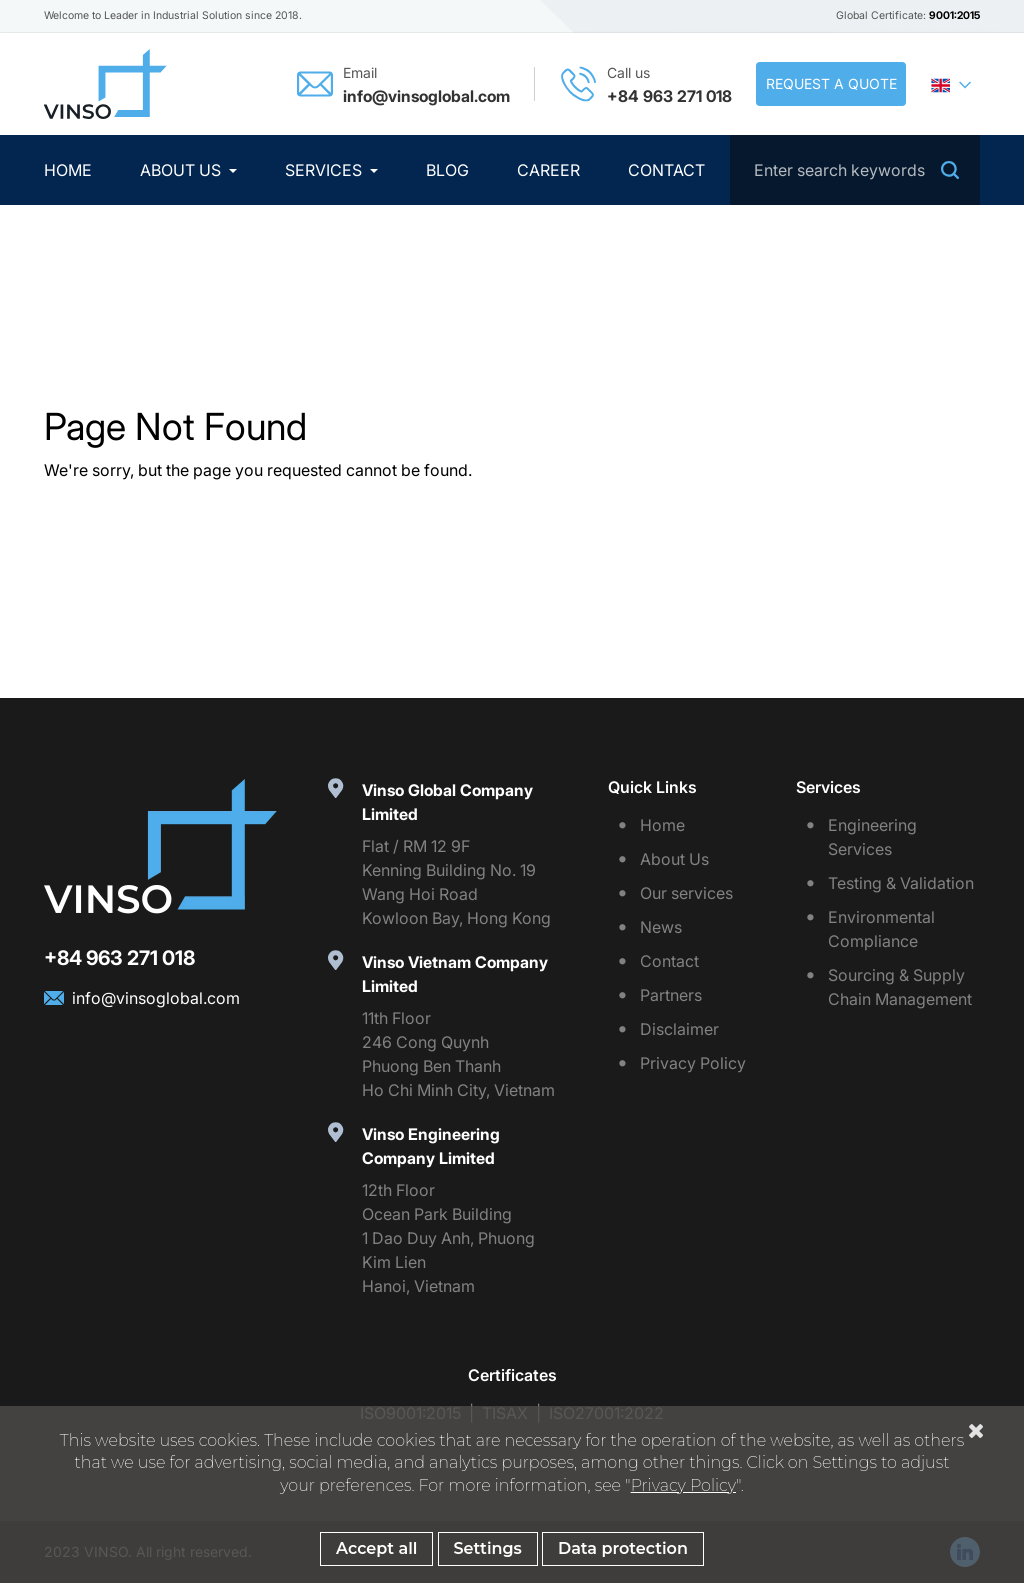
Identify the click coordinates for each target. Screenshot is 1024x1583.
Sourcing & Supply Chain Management (900, 987)
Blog (447, 170)
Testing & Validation (901, 883)
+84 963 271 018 (669, 96)
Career (548, 170)
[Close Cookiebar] (976, 1432)
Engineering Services (872, 837)
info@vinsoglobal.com (426, 96)
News (661, 927)
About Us (182, 170)
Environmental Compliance (881, 929)
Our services (686, 893)
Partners (671, 995)
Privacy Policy (693, 1063)
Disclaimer (679, 1029)
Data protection (623, 1550)
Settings (488, 1550)
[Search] (855, 170)
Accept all (376, 1550)
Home (68, 170)
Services (325, 170)
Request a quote (831, 83)
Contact (666, 170)
